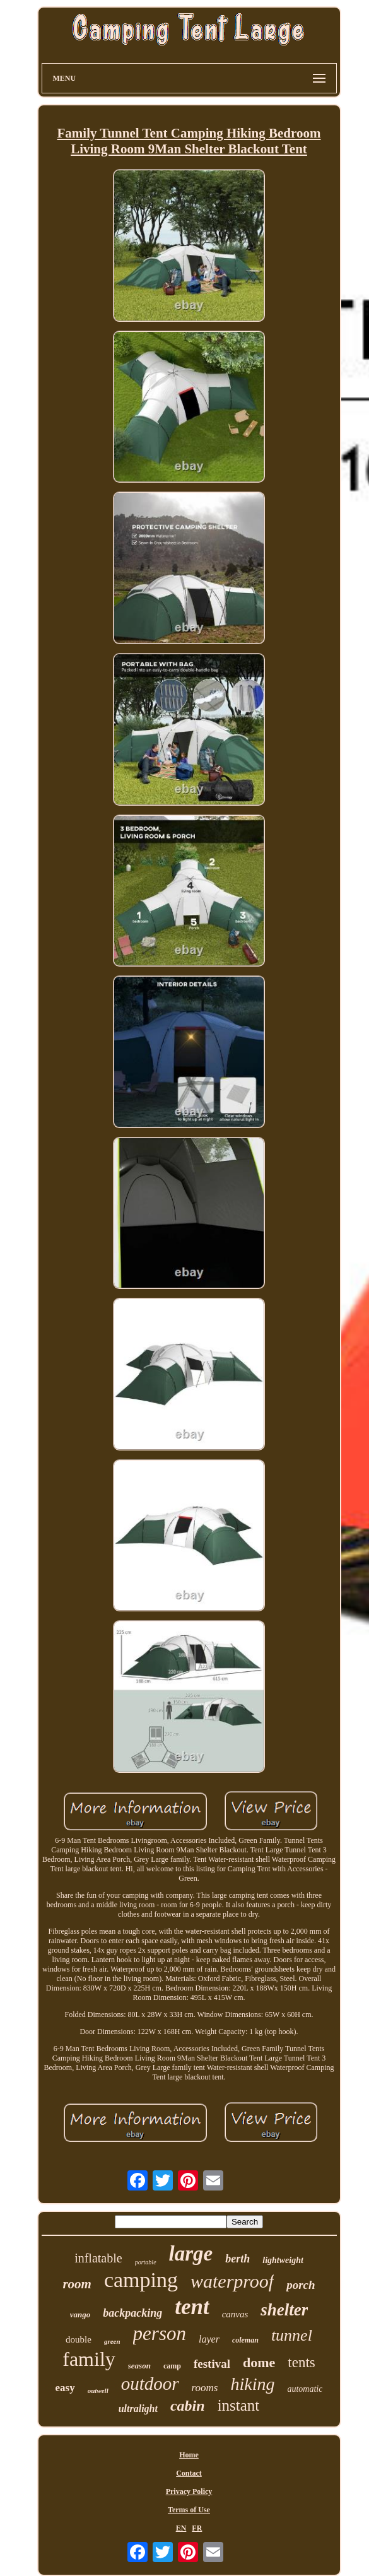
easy (65, 2388)
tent (192, 2307)
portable (145, 2262)
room (76, 2283)
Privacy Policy (189, 2491)
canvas (235, 2314)
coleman (245, 2340)
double (78, 2339)
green (112, 2341)
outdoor (150, 2383)
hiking (252, 2384)
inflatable (98, 2258)
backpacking (132, 2313)
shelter (284, 2309)
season (139, 2365)
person (159, 2333)
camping (141, 2279)
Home (189, 2454)
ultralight (138, 2408)
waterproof (232, 2281)
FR (197, 2528)
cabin (187, 2405)
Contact (189, 2473)
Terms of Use (189, 2509)
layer (209, 2339)
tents (301, 2362)
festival (212, 2363)
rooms (205, 2388)
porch (300, 2284)
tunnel (291, 2335)
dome (259, 2362)
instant (239, 2405)
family (88, 2359)
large (191, 2253)
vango (80, 2314)
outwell (98, 2390)
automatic (304, 2389)
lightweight (282, 2260)
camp (172, 2365)
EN (181, 2528)
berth (237, 2258)
